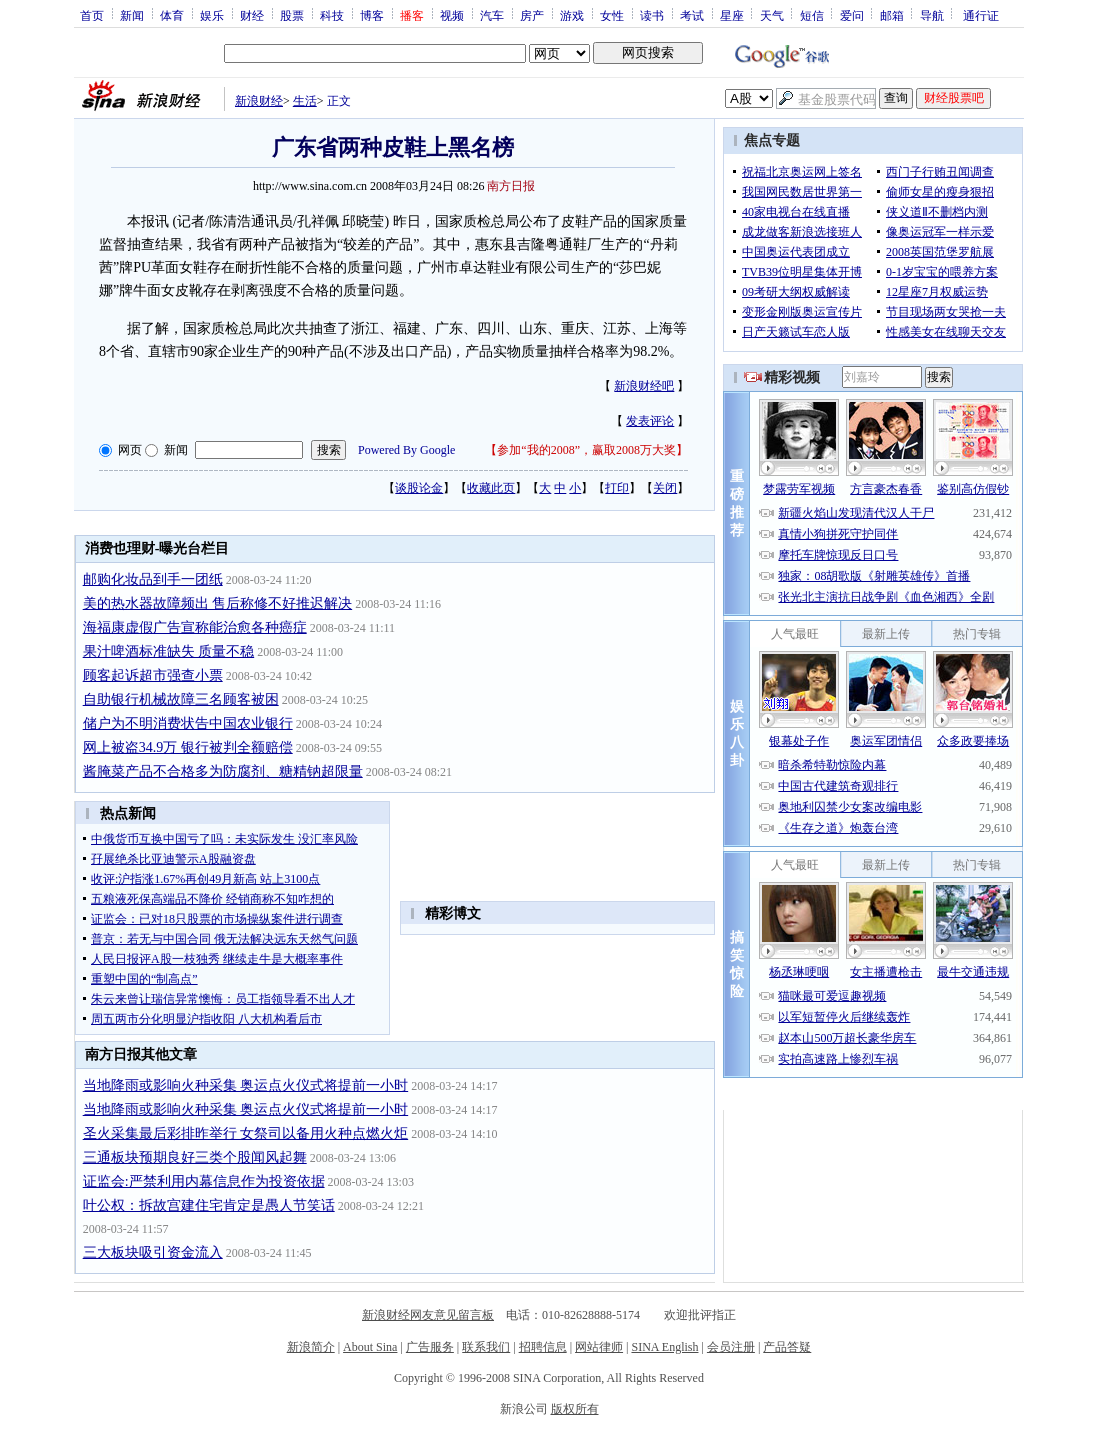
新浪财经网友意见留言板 (428, 1315)
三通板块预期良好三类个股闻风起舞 (195, 1157)
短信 (812, 15)
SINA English (664, 1347)
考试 (692, 15)
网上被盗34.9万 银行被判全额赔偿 (188, 747)
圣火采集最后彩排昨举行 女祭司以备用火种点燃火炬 (246, 1133)
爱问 (852, 15)
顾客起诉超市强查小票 (153, 675)
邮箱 (892, 15)
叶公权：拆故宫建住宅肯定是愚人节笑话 (209, 1205)
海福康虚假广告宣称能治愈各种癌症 (195, 627)
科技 (332, 15)
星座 (732, 15)
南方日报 (511, 186)
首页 (92, 15)
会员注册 (731, 1347)
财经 (252, 15)
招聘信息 (543, 1347)
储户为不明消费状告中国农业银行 (188, 723)
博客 (372, 15)
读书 (652, 15)
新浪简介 (311, 1347)
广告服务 (430, 1347)
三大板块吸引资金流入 (153, 1252)
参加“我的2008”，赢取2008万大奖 (586, 450)
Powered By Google (406, 450)
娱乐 (212, 15)
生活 (305, 101)
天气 (772, 15)
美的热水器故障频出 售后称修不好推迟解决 (218, 603)
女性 (612, 15)
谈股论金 (419, 488)
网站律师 (599, 1347)
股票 (292, 15)
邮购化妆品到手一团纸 (153, 579)
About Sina (370, 1347)
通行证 (981, 15)
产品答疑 (787, 1347)
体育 (172, 15)
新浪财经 (259, 101)
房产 (532, 15)
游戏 (572, 15)
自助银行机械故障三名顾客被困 (181, 699)
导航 (932, 15)
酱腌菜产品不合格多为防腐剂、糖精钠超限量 (223, 771)
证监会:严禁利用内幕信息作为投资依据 (204, 1181)
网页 (130, 450)
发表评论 (650, 421)
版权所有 (575, 1409)
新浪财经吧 (644, 386)
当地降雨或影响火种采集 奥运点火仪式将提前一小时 (246, 1085)
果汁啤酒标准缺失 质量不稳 (169, 651)
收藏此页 (491, 488)
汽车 (492, 15)
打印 (617, 488)
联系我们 (486, 1347)
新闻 (132, 15)
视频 (452, 15)
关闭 (665, 488)
